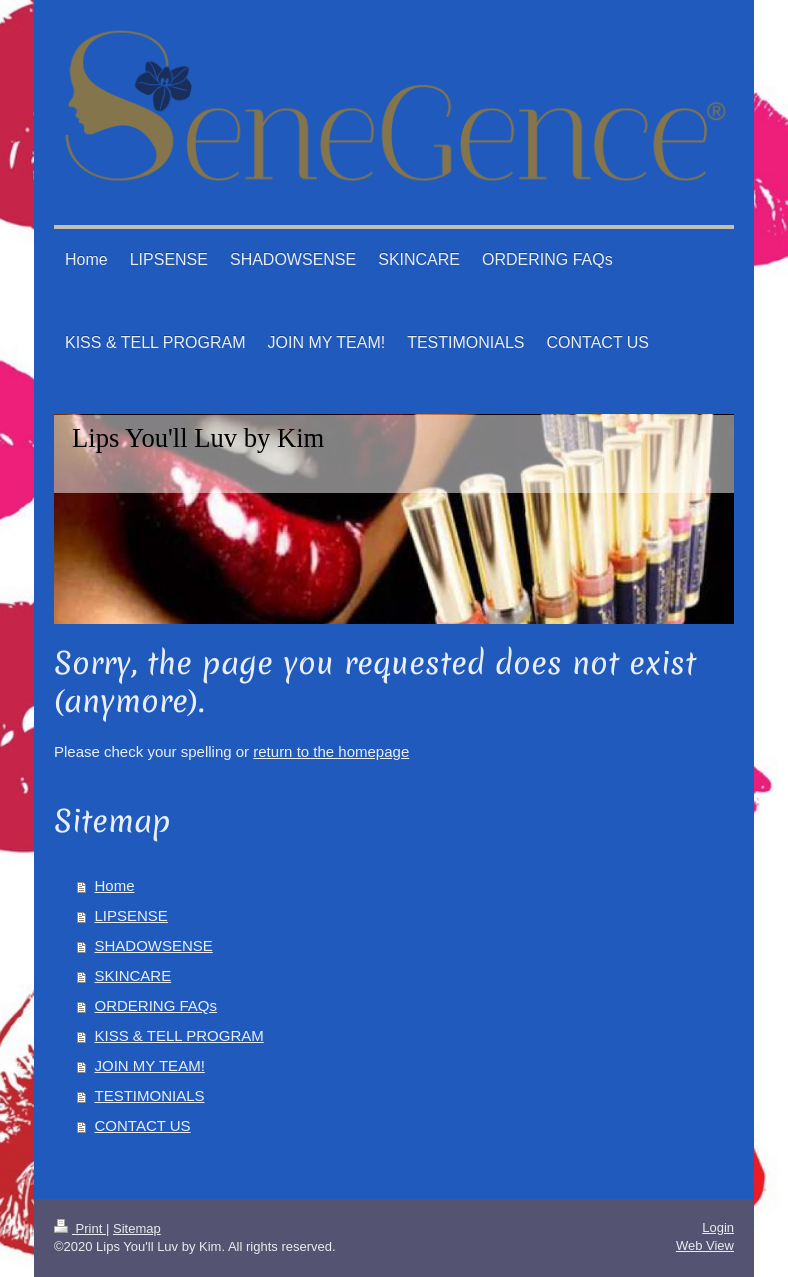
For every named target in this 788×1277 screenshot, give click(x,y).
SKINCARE (133, 975)
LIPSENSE (131, 915)
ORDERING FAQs (156, 1005)
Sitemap (137, 1228)
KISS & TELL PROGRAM (179, 1035)
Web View (705, 1245)
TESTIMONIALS (150, 1095)
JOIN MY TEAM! (150, 1065)
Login (718, 1227)
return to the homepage (331, 751)
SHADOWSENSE (154, 945)
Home (115, 885)
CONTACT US (143, 1125)
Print (80, 1228)
